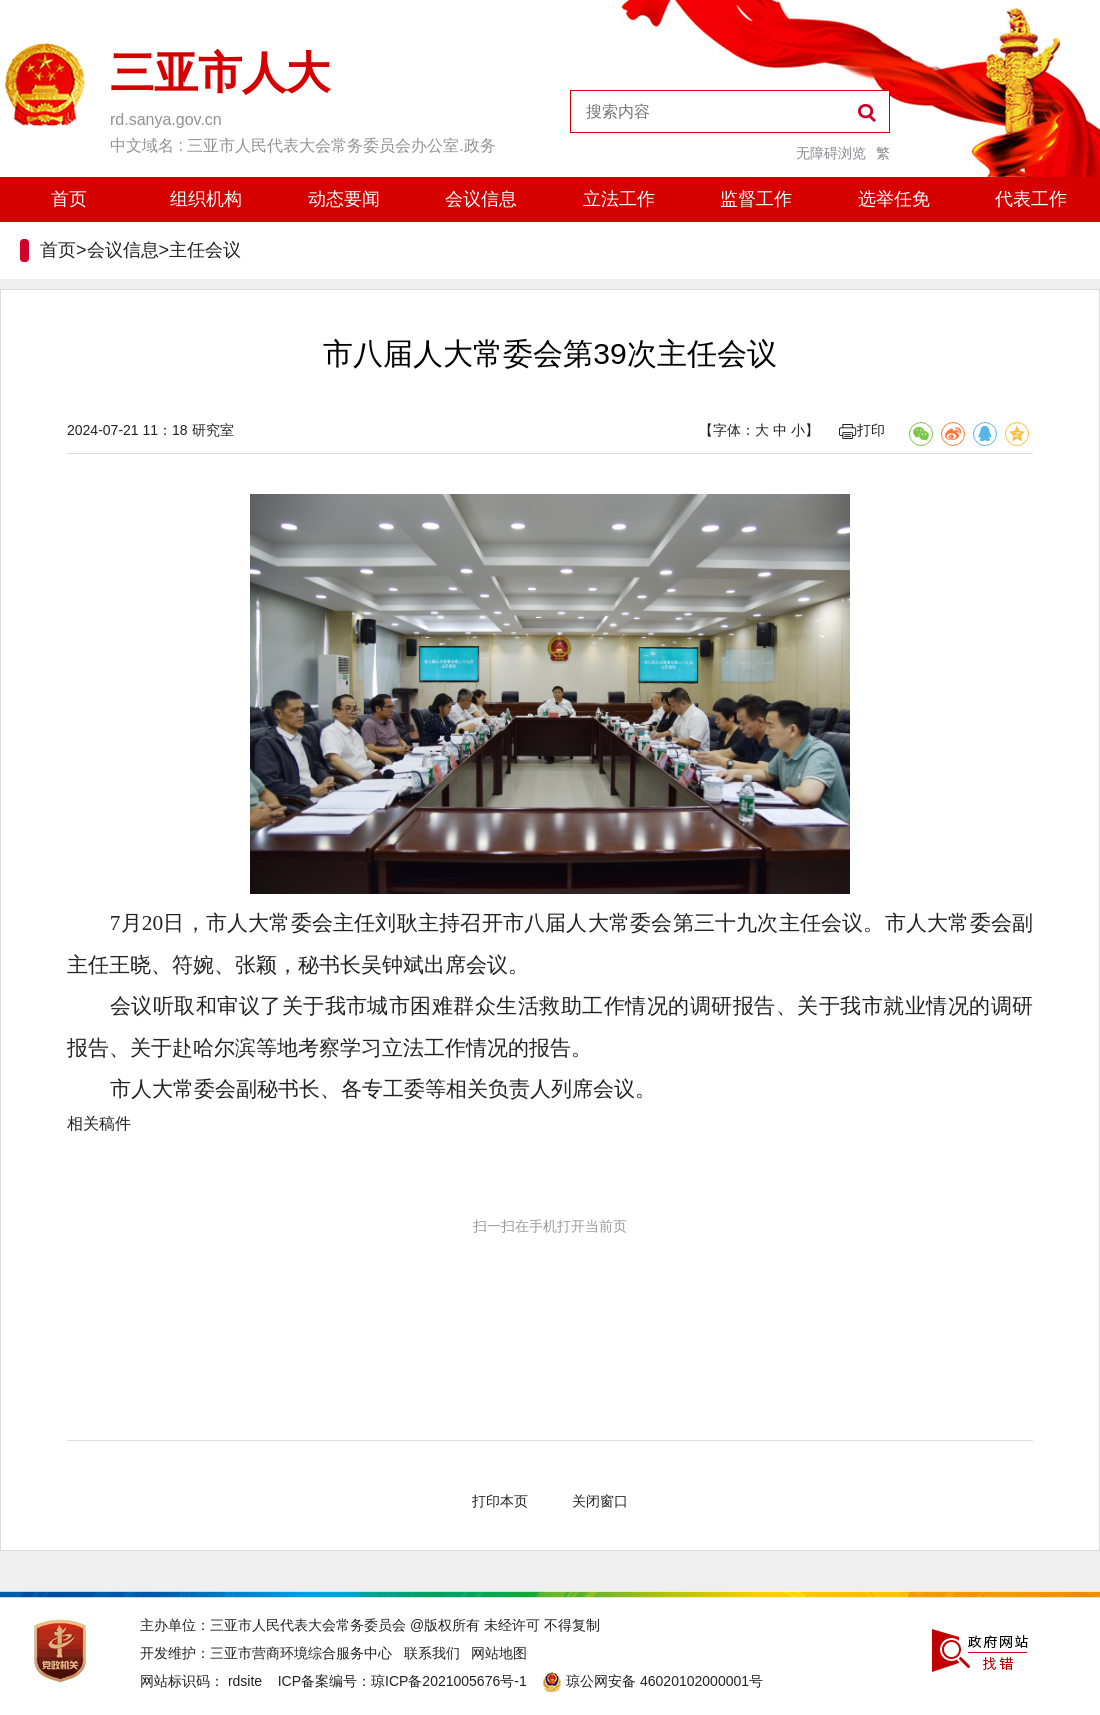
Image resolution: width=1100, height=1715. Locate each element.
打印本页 (500, 1501)
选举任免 (894, 199)
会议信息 (481, 199)
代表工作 (1031, 199)
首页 (69, 199)
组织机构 (206, 199)
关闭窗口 (600, 1501)
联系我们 (432, 1653)
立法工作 (619, 199)
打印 (862, 430)
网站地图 (499, 1653)
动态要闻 (344, 199)
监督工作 (756, 199)
